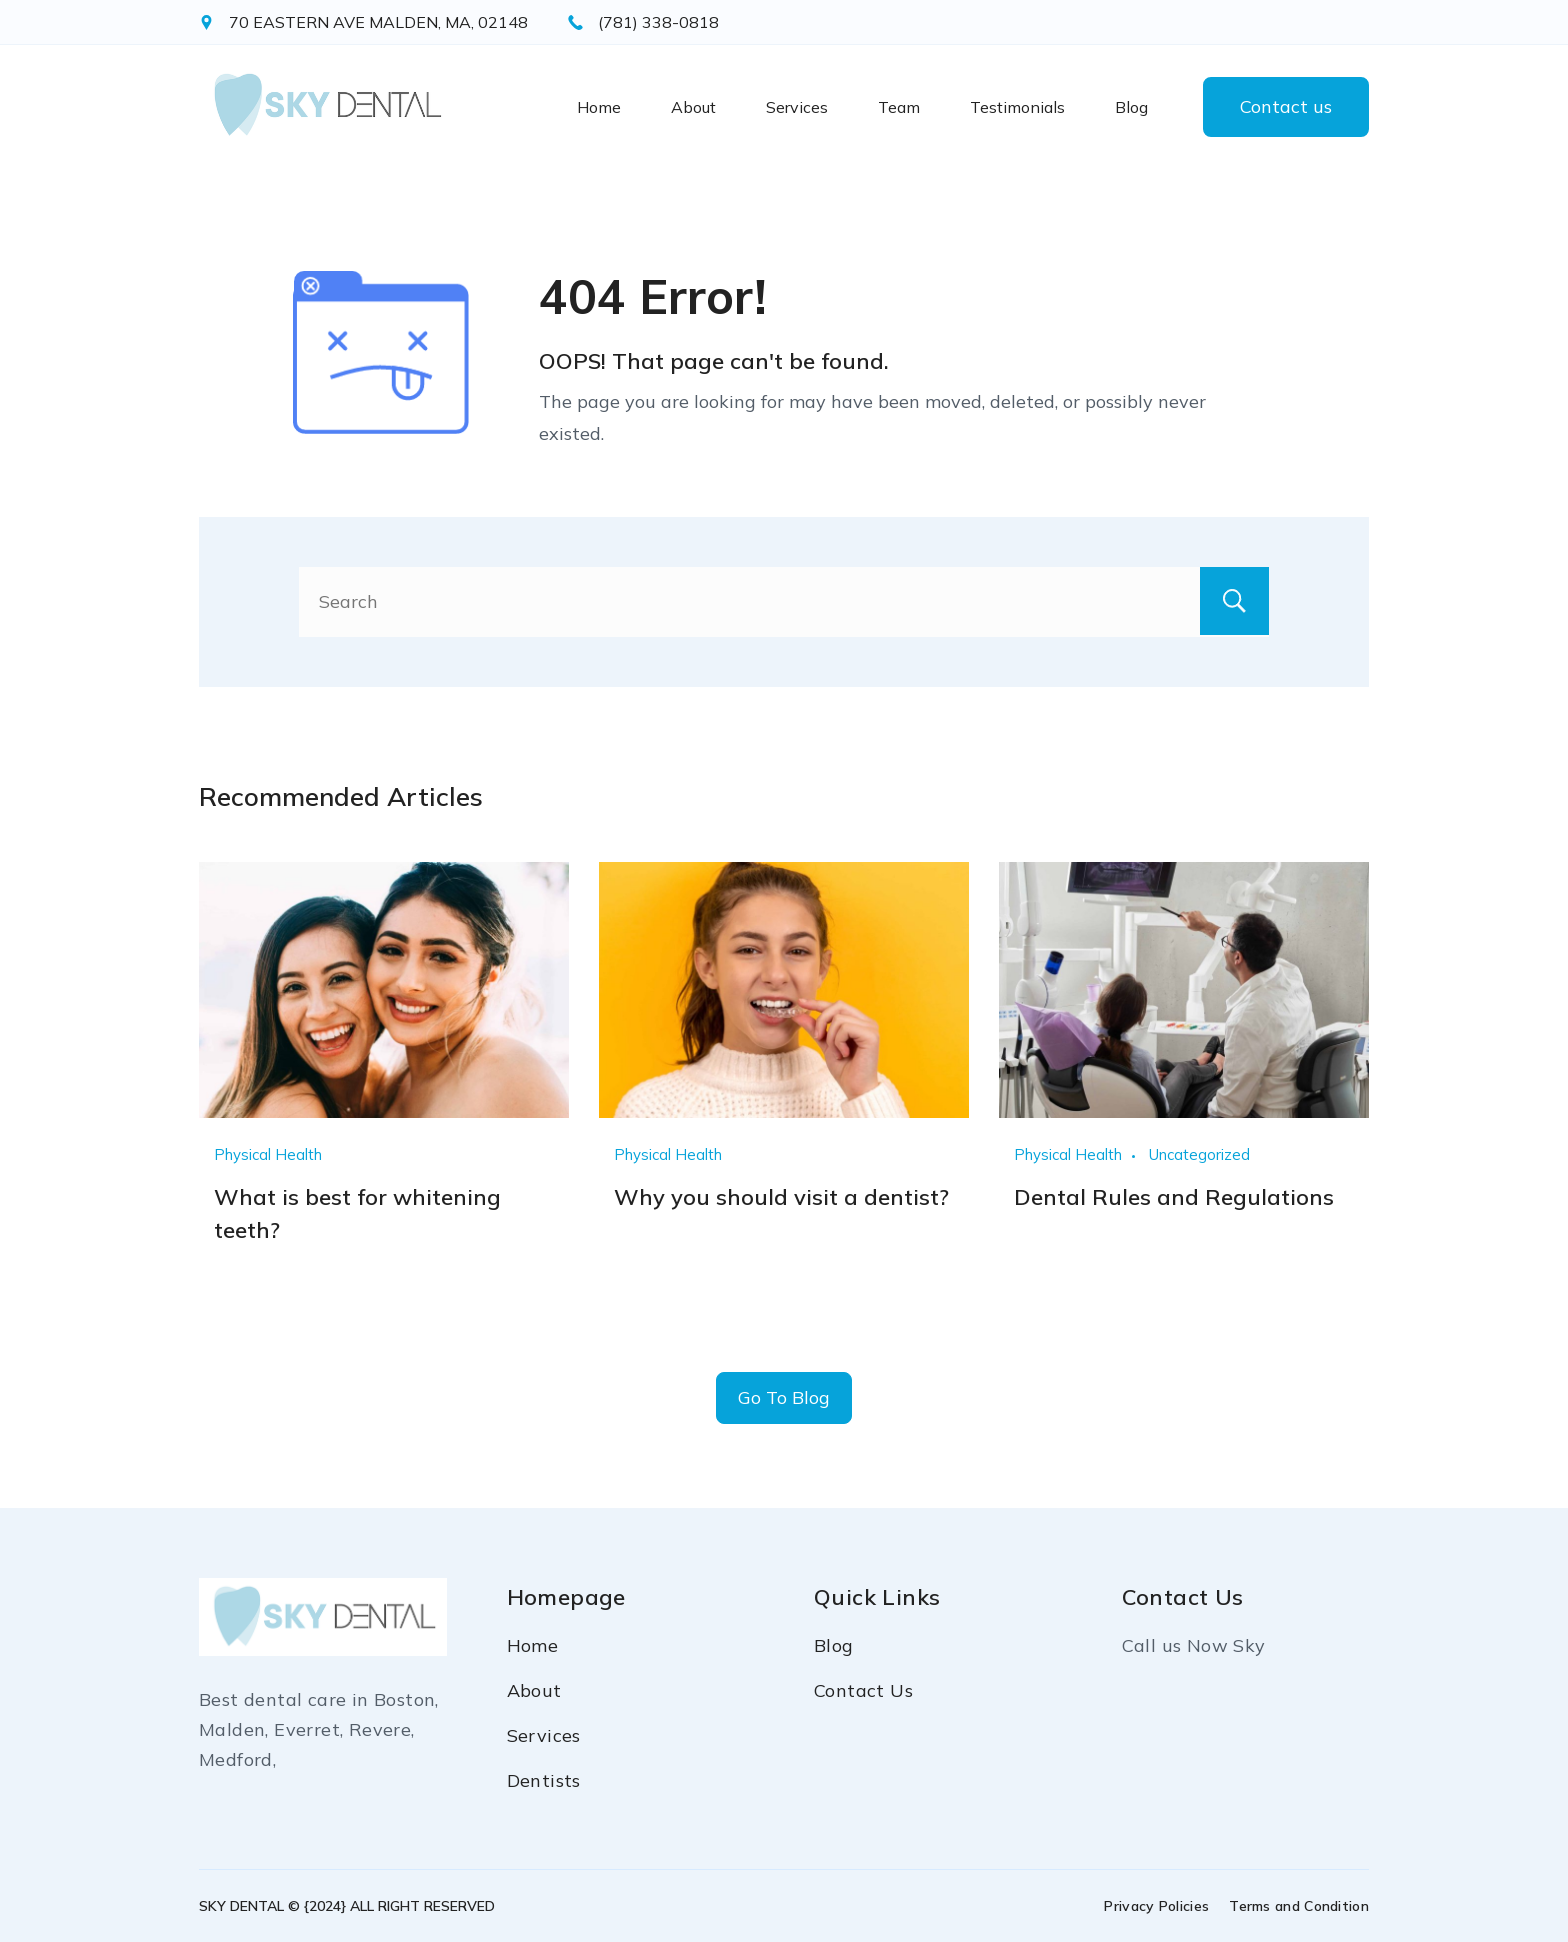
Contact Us (863, 1690)
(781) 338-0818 (658, 22)
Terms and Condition (1299, 1906)
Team (899, 107)
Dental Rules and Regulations (1174, 1196)
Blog (1131, 107)
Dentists (544, 1780)
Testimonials (1017, 107)
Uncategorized (1199, 1154)
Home (599, 107)
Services (797, 107)
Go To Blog (784, 1397)
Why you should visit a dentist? (781, 1196)
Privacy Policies (1156, 1906)
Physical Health (268, 1154)
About (693, 107)
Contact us (1286, 106)
